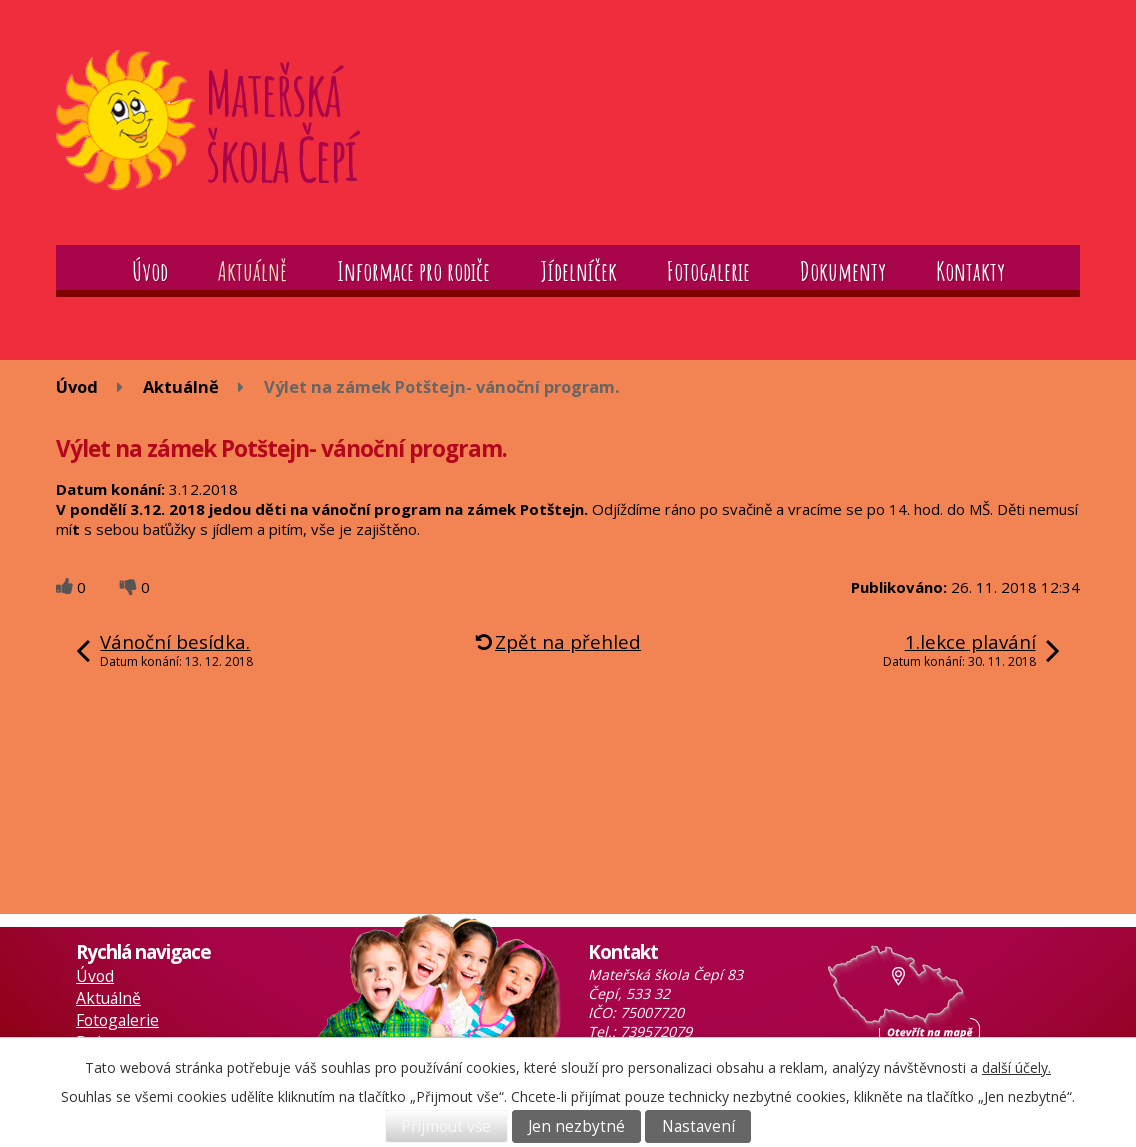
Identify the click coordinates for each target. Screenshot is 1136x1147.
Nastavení (698, 1126)
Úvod (150, 271)
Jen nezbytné (576, 1126)
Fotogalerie (708, 271)
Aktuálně (252, 271)
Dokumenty (843, 271)
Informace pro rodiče (413, 271)
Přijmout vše (446, 1126)
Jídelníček (578, 271)
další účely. (1016, 1067)
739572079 (656, 1031)
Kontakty (970, 271)
